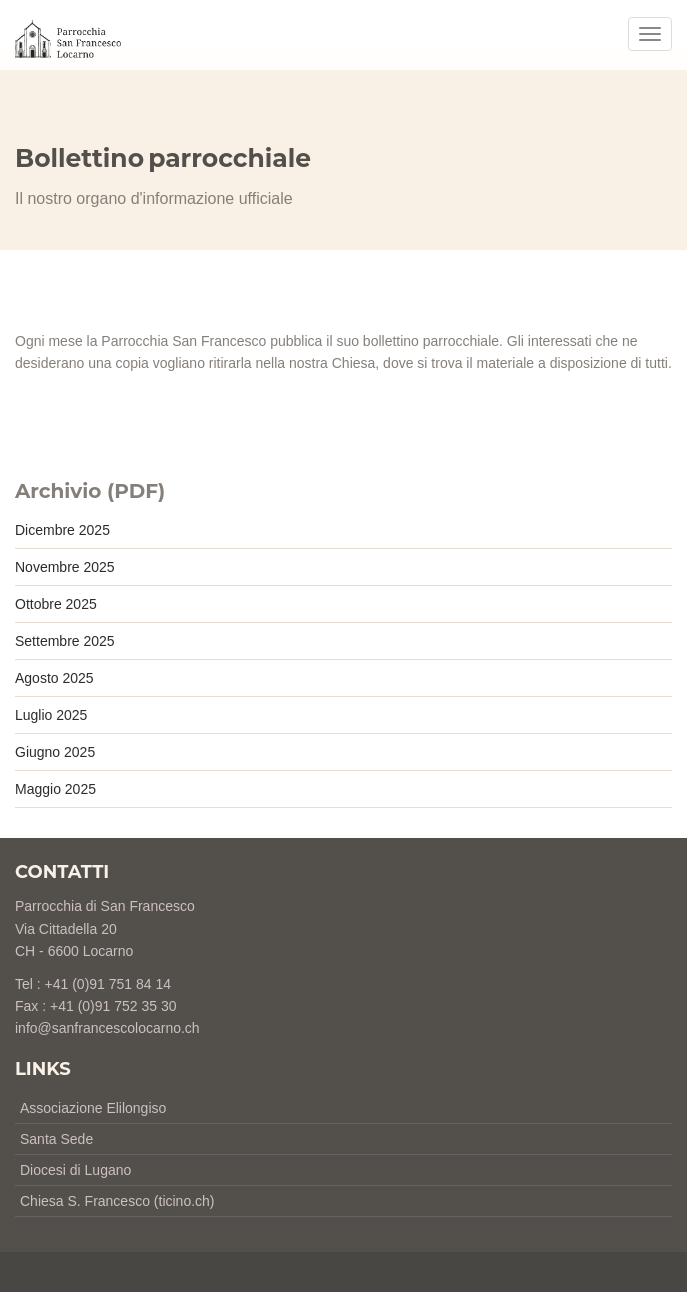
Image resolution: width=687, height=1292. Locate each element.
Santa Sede (56, 1139)
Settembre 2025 (65, 641)
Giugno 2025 (55, 752)
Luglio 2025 (51, 715)
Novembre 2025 (65, 567)
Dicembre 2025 (62, 530)
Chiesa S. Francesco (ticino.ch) (117, 1201)
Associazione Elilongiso (93, 1108)
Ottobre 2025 (56, 604)
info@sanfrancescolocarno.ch (107, 1028)
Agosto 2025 (54, 678)
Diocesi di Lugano (75, 1170)
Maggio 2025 (55, 789)
